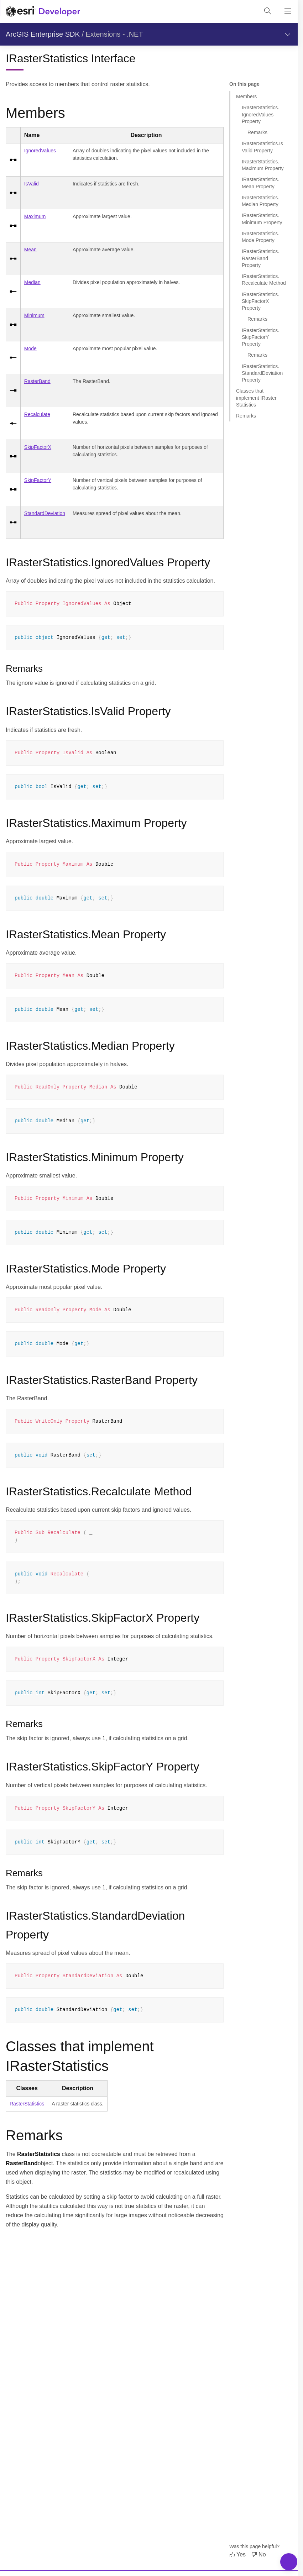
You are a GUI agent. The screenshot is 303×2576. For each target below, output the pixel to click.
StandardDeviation (44, 513)
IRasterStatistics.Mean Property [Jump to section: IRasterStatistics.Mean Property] (260, 183)
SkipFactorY (37, 480)
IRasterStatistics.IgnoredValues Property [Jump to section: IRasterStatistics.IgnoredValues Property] (260, 114)
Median (32, 282)
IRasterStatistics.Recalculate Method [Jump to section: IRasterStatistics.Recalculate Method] (264, 279)
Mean (30, 249)
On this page (244, 84)
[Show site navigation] (288, 11)
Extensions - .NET (114, 34)
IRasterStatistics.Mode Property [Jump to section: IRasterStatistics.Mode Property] (260, 237)
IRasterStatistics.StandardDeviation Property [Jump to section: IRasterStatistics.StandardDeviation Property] (262, 373)
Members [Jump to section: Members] (246, 96)
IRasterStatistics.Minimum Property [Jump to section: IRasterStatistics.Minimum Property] (262, 219)
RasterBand (37, 381)
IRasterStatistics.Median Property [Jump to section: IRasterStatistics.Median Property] (260, 201)
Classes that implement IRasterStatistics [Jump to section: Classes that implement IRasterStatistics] (256, 398)
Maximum (35, 216)
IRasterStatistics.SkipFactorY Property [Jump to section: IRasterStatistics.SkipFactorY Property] (260, 337)
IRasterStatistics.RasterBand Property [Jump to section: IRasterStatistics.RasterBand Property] (260, 258)
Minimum (34, 315)
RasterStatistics (27, 2104)
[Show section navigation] (288, 34)
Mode (30, 348)
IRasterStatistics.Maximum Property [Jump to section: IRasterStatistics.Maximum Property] (262, 165)
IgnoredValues (40, 150)
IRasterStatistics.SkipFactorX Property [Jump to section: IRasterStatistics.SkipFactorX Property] (260, 301)
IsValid (31, 184)
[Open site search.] (268, 11)
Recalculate (37, 414)
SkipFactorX (37, 447)
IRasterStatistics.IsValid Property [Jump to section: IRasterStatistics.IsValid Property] (262, 147)
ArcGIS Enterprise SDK (43, 34)
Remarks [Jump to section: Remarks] (257, 132)
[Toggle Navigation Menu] (288, 2561)
